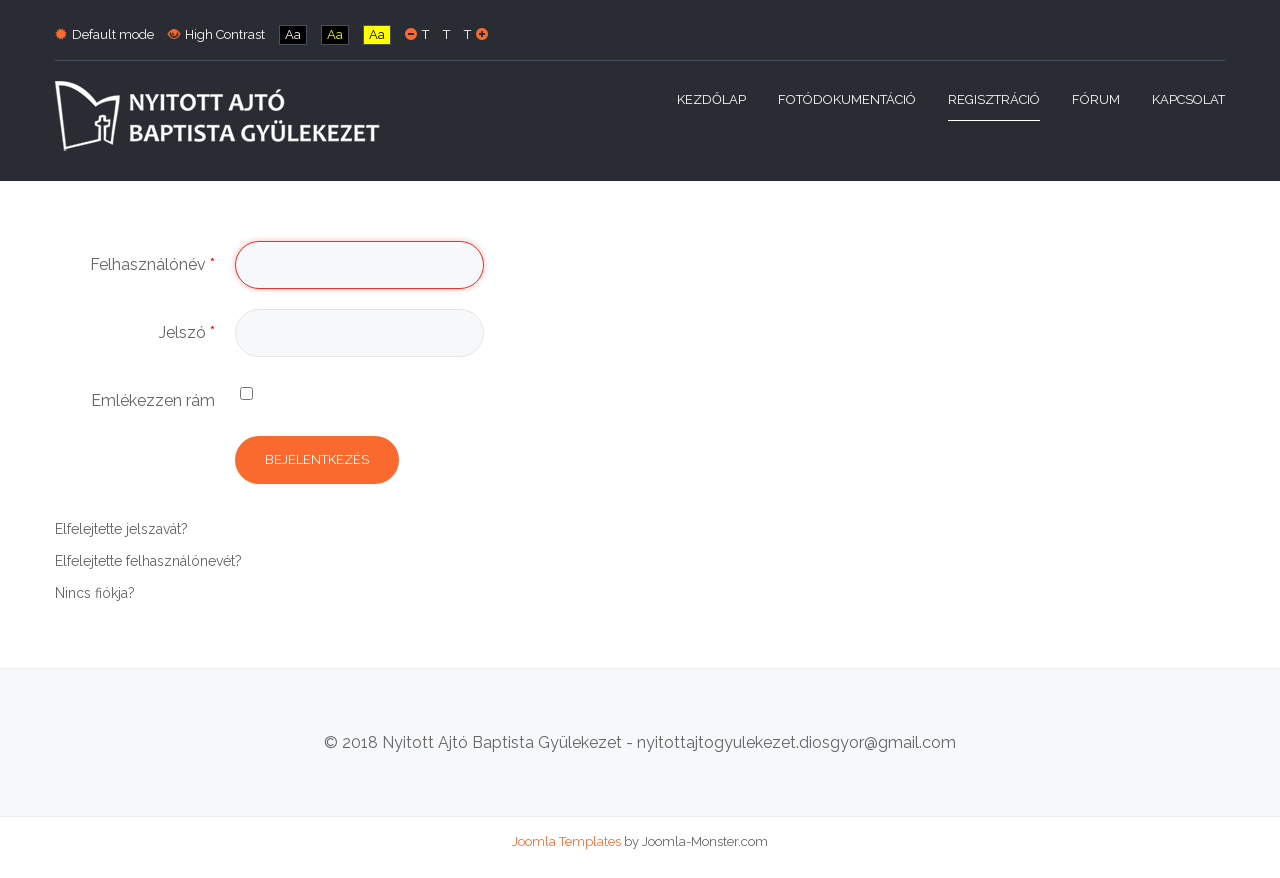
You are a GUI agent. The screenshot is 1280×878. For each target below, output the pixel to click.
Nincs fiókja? (95, 593)
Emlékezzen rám (153, 400)
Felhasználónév (152, 264)
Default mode (104, 34)
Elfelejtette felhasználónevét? (148, 561)
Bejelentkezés (317, 459)
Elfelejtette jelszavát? (121, 529)
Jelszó (187, 332)
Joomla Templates (566, 841)
